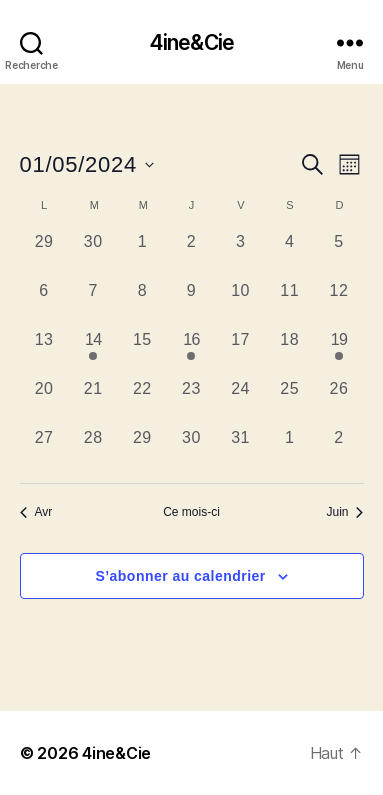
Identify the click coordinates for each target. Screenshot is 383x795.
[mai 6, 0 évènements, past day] (44, 303)
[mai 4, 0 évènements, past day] (289, 254)
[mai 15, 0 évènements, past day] (142, 352)
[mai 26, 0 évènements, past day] (338, 401)
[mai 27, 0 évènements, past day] (44, 450)
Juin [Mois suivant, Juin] (344, 512)
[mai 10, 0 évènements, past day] (240, 303)
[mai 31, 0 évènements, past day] (240, 450)
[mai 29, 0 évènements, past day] (142, 450)
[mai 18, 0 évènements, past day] (289, 352)
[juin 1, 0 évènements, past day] (289, 450)
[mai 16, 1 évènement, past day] (191, 352)
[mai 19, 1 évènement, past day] (338, 352)
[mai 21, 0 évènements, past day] (93, 401)
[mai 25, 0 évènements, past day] (289, 401)
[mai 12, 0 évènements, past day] (338, 303)
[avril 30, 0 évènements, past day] (93, 254)
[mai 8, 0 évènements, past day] (142, 303)
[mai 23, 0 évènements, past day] (191, 401)
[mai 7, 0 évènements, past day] (93, 303)
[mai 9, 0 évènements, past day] (191, 303)
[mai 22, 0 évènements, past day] (142, 401)
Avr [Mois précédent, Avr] (36, 512)
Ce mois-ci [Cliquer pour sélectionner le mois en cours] (191, 512)
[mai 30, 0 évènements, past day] (191, 450)
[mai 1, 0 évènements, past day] (142, 254)
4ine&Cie (191, 42)
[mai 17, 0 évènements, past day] (240, 352)
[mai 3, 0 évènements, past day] (240, 254)
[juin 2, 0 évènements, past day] (338, 450)
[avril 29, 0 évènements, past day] (44, 254)
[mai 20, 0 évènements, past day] (44, 401)
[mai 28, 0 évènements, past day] (93, 450)
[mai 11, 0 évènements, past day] (289, 303)
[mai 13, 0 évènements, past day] (44, 352)
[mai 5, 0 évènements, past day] (338, 254)
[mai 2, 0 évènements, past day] (191, 254)
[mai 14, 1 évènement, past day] (93, 352)
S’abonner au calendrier (180, 576)
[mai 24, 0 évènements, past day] (240, 401)
